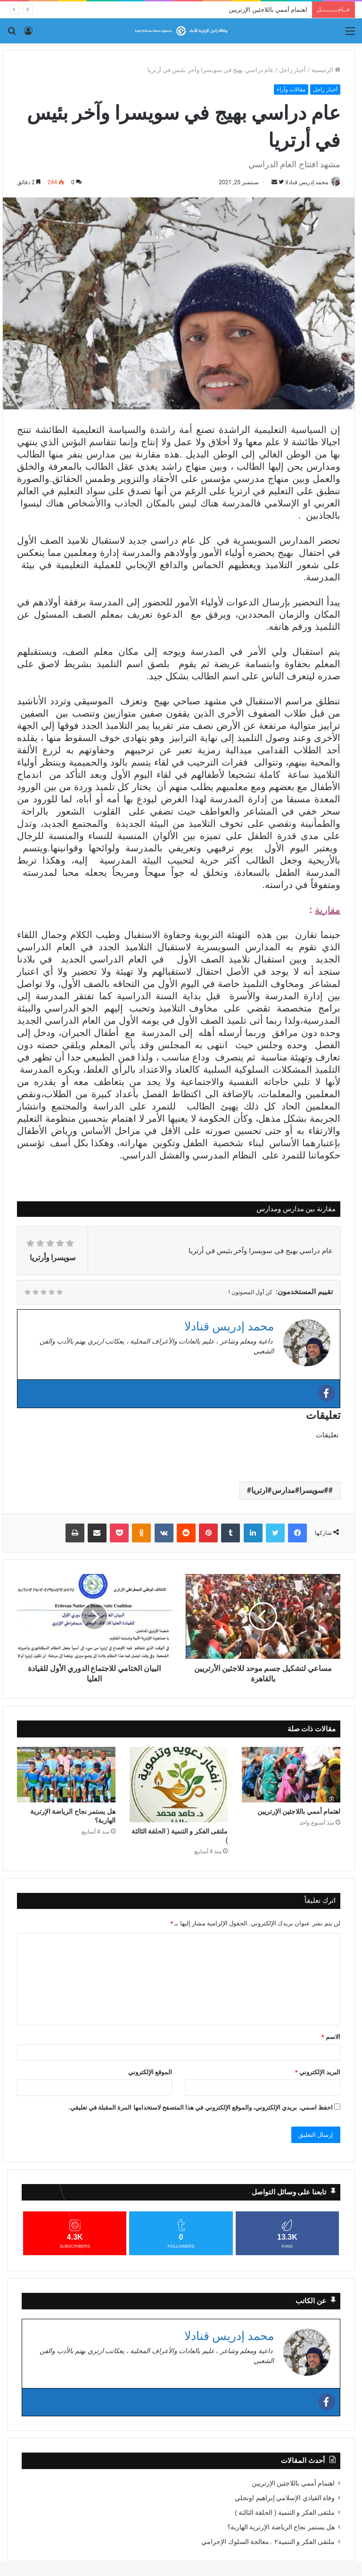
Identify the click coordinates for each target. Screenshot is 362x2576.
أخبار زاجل (292, 69)
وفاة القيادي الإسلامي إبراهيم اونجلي (285, 2498)
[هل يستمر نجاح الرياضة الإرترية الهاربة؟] (66, 1775)
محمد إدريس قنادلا (301, 182)
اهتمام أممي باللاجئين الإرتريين (268, 9)
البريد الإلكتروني (317, 2072)
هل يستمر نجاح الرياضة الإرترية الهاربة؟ (72, 1816)
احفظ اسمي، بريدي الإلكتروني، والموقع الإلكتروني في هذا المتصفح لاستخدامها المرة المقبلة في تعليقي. (200, 2107)
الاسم (330, 2037)
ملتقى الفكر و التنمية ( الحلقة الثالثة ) (180, 1836)
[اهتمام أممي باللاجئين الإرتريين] (291, 1775)
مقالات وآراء (291, 89)
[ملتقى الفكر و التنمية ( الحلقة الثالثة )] (179, 1785)
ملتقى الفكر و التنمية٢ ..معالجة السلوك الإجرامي (268, 2542)
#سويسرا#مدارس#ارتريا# (288, 1490)
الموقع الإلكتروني (150, 2072)
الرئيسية (326, 69)
